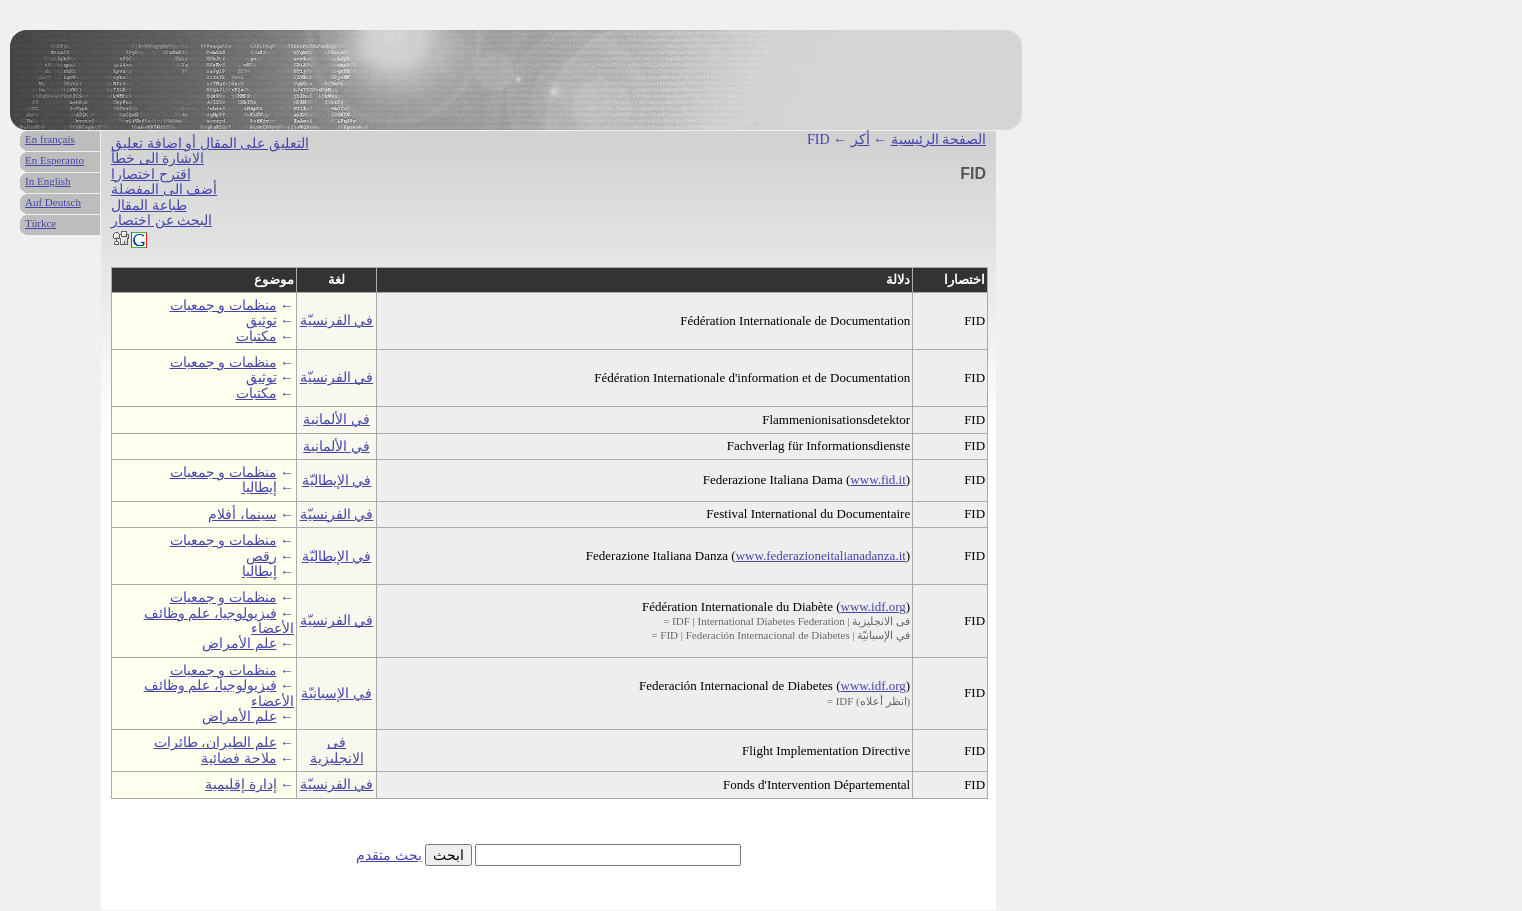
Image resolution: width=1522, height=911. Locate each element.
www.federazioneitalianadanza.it (821, 555)
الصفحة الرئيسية (939, 139)
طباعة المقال (149, 205)
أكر (860, 139)
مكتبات (256, 336)
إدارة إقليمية (241, 784)
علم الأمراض (239, 643)
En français (50, 139)
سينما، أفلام (242, 514)
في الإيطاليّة (337, 480)
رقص (261, 556)
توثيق (261, 320)
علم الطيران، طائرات (215, 742)
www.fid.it (878, 479)
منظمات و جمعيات (223, 305)
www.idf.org (873, 606)
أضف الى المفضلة (164, 189)
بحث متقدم (389, 855)
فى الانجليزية (337, 750)
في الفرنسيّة (337, 320)
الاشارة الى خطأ (157, 158)
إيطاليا (259, 487)
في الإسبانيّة (336, 693)
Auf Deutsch (53, 202)
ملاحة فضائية (239, 758)
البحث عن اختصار (161, 220)
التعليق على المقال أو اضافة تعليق (210, 143)
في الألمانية (336, 419)
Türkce (40, 223)
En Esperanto (54, 160)
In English (48, 181)
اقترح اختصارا (151, 174)
